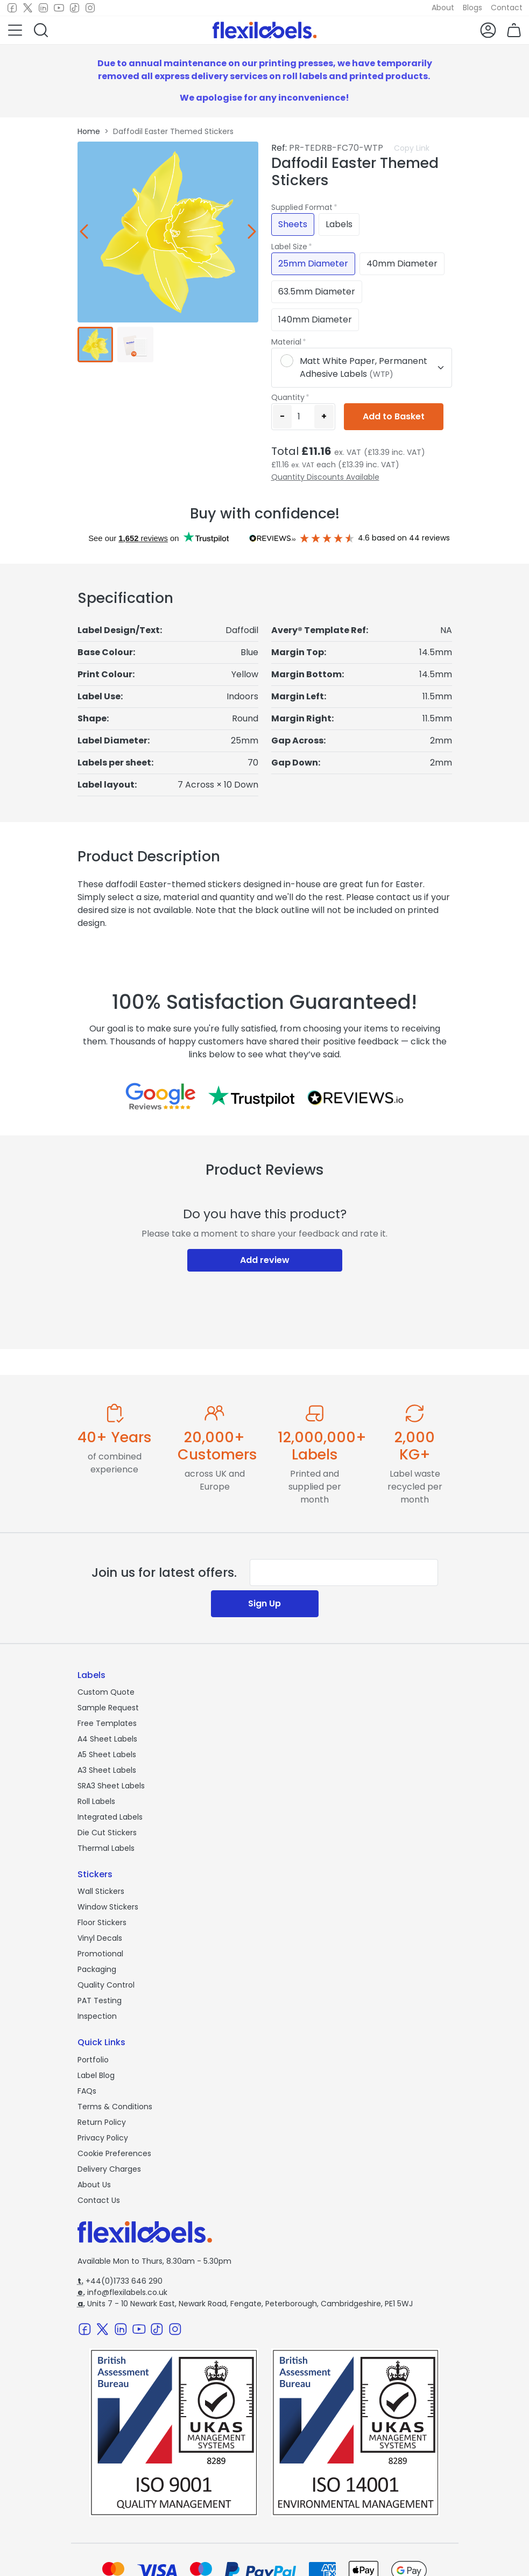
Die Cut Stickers (107, 1832)
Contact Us (98, 2200)
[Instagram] (90, 8)
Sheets (292, 224)
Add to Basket (394, 416)
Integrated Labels (110, 1817)
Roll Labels (96, 1801)
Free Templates (107, 1723)
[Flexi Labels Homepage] (264, 30)
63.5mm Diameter (316, 291)
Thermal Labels (106, 1848)
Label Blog (96, 2075)
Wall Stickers (100, 1891)
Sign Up (264, 1603)
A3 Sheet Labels (106, 1770)
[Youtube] (59, 8)
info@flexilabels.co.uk (122, 2292)
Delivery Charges (109, 2169)
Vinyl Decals (99, 1938)
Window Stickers (107, 1906)
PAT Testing (99, 2000)
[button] (15, 30)
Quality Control (106, 1985)
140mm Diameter (315, 319)
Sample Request (108, 1707)
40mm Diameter (402, 263)
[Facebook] (12, 8)
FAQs (86, 2091)
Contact (507, 7)
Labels (339, 224)
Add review (265, 1260)
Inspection (97, 2016)
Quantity (288, 397)
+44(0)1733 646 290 (120, 2281)
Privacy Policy (102, 2137)
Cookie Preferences (114, 2153)
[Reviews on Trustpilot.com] (251, 1096)
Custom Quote (106, 1692)
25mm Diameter (313, 263)
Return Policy (101, 2122)
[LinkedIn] (43, 8)
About (443, 7)
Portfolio (93, 2059)
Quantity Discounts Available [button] (325, 477)
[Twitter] (27, 8)
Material (286, 341)
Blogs (472, 7)
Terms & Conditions (114, 2106)
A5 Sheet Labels (106, 1754)
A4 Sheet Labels (107, 1738)
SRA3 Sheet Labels (111, 1785)
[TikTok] (74, 8)
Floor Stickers (101, 1922)
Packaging (96, 1969)
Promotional (100, 1953)
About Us (94, 2184)
